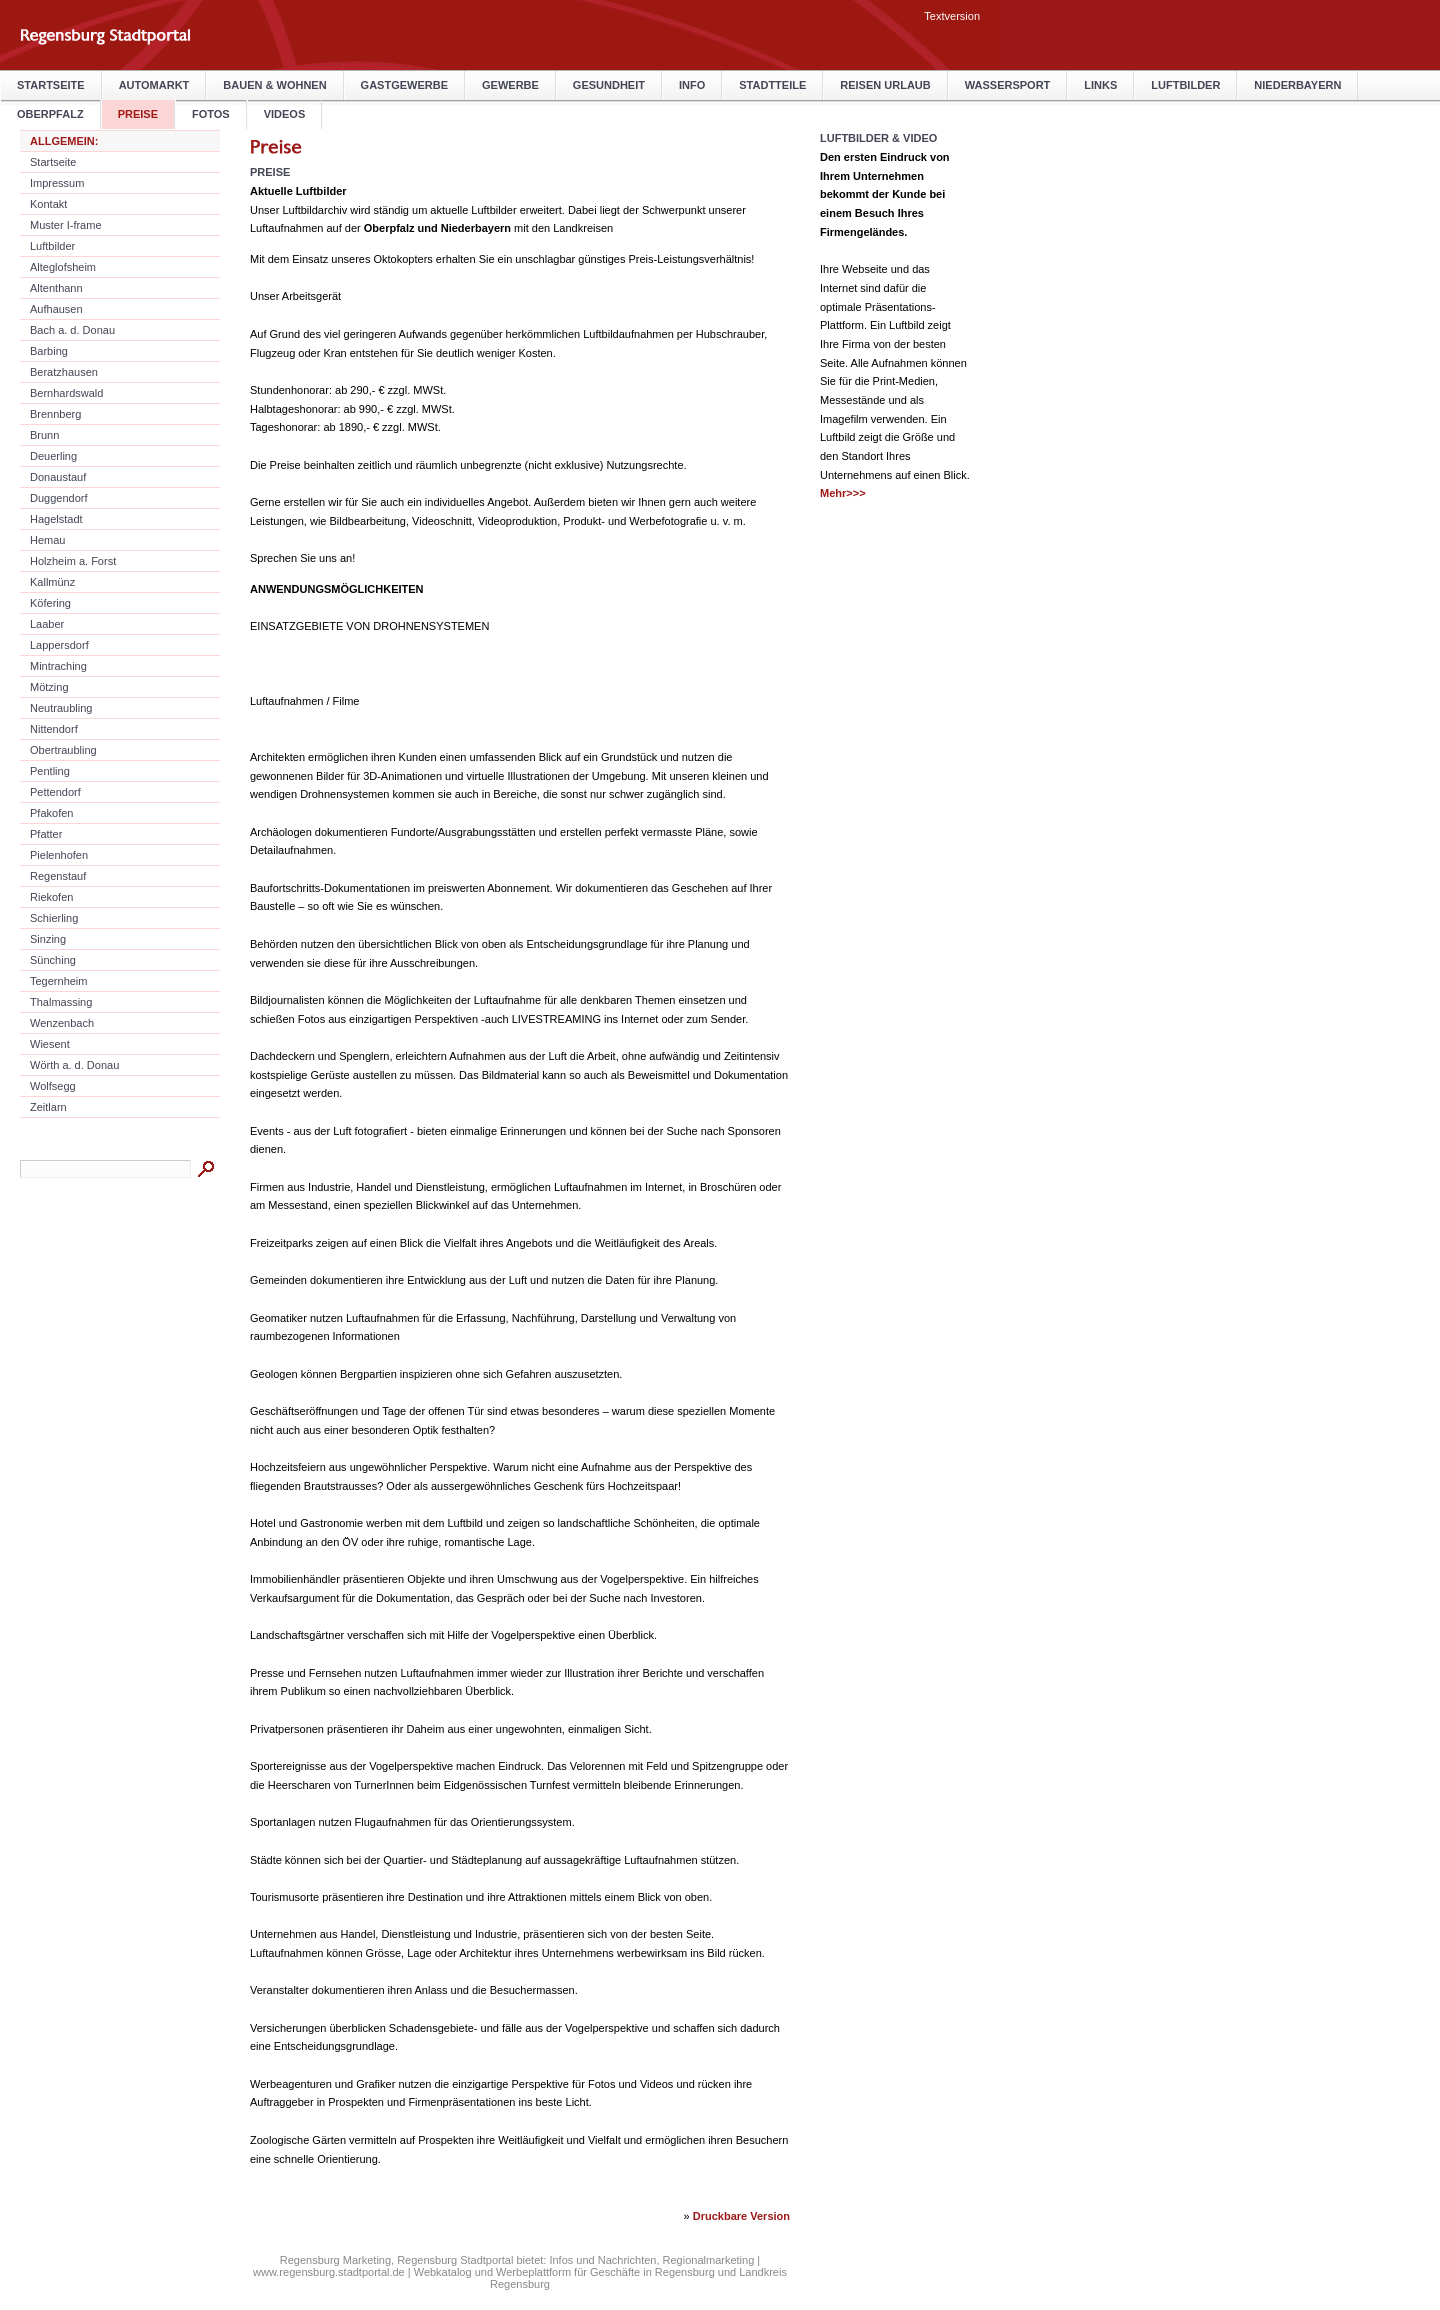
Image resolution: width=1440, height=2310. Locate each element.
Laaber (47, 624)
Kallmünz (52, 582)
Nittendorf (54, 729)
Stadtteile (772, 85)
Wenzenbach (62, 1023)
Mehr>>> (843, 493)
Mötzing (49, 687)
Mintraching (58, 666)
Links (1100, 85)
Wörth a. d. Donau (74, 1065)
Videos (285, 114)
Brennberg (55, 414)
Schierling (54, 918)
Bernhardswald (66, 393)
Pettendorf (55, 792)
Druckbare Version (741, 2216)
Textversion (952, 16)
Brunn (44, 435)
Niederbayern (1297, 85)
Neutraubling (61, 708)
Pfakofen (51, 813)
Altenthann (56, 288)
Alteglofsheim (63, 267)
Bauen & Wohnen (274, 85)
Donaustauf (58, 477)
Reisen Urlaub (885, 85)
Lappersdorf (59, 645)
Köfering (50, 603)
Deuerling (53, 456)
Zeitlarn (48, 1107)
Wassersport (1008, 85)
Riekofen (51, 897)
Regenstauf (58, 876)
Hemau (47, 540)
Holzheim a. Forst (73, 561)
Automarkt (154, 85)
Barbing (49, 351)
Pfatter (46, 834)
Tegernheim (58, 981)
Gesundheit (609, 85)
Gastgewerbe (404, 85)
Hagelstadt (56, 519)
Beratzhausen (64, 372)
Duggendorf (59, 498)
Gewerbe (510, 85)
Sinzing (48, 939)
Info (692, 85)
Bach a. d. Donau (72, 330)
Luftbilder (1185, 85)
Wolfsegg (53, 1086)
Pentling (50, 771)
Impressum (57, 183)
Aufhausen (56, 309)
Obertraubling (63, 750)
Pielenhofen (59, 855)
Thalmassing (61, 1002)
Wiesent (50, 1044)
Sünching (53, 960)
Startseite (51, 85)
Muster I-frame (66, 225)
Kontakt (48, 204)
